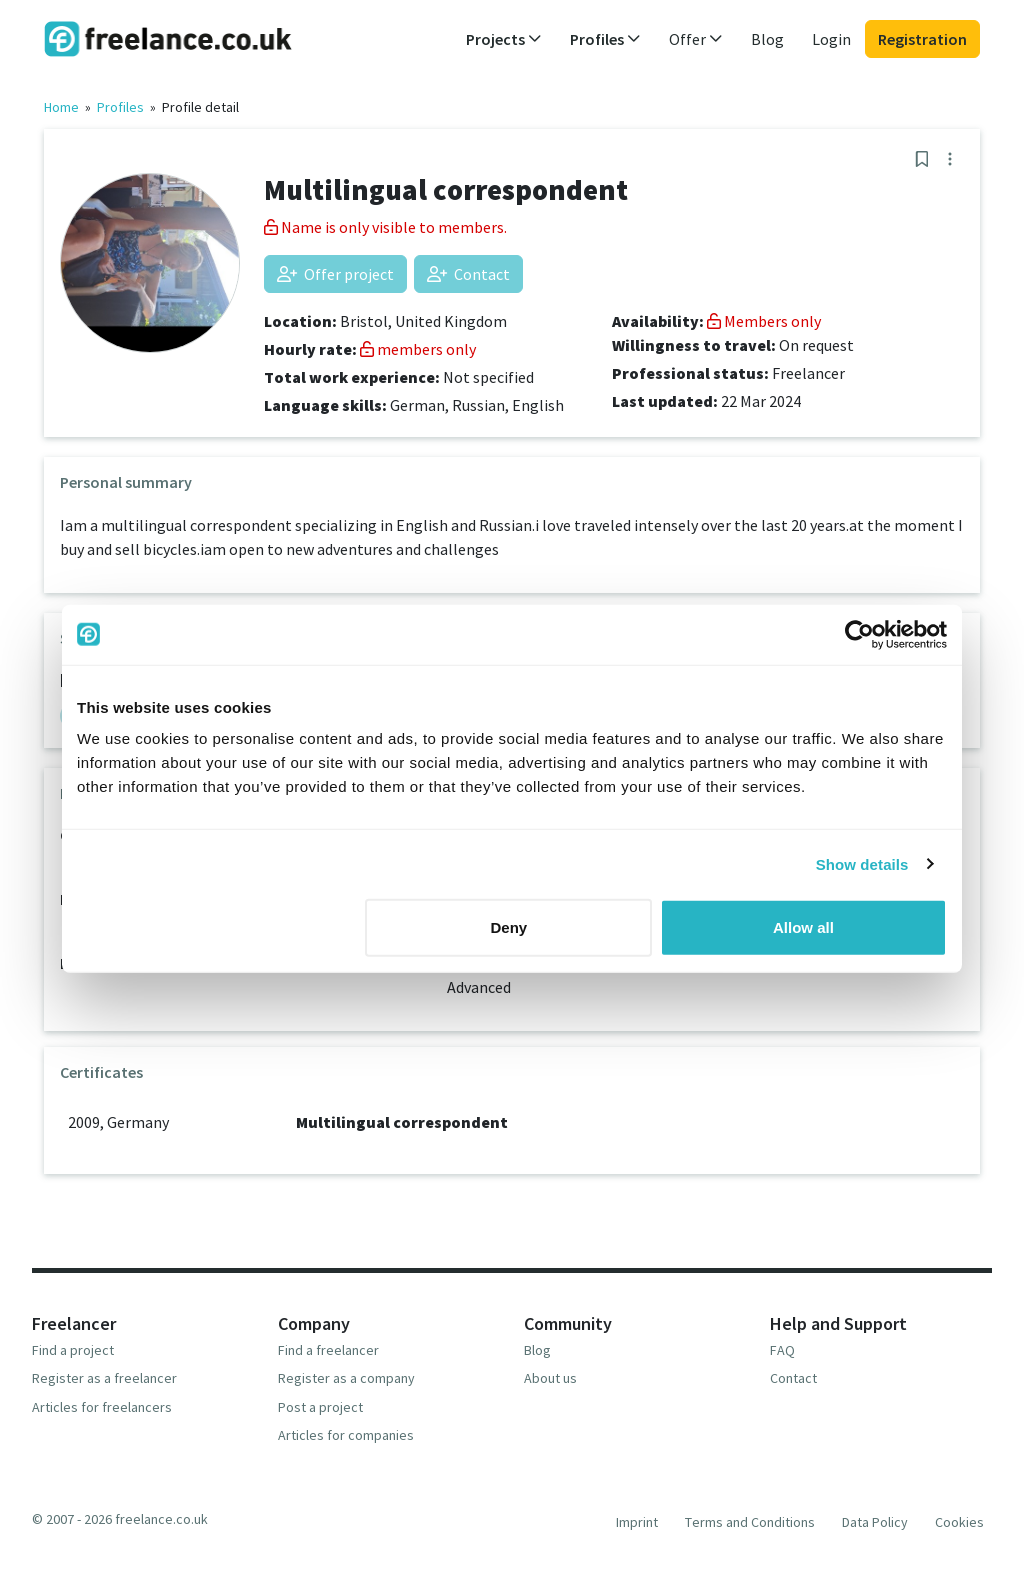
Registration (922, 39)
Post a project (320, 1407)
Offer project (335, 274)
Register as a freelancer (104, 1378)
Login (831, 39)
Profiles (120, 107)
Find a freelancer (328, 1350)
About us (550, 1378)
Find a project (73, 1350)
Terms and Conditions (750, 1522)
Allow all (803, 927)
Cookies (959, 1522)
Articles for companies (346, 1435)
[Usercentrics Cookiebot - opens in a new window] (859, 634)
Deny (509, 927)
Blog (767, 39)
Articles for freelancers (102, 1407)
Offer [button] (696, 39)
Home (61, 107)
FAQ (782, 1350)
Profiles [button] (605, 39)
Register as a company (346, 1378)
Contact (468, 274)
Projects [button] (504, 39)
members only (418, 349)
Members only (764, 321)
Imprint (637, 1522)
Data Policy (875, 1522)
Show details (862, 863)
